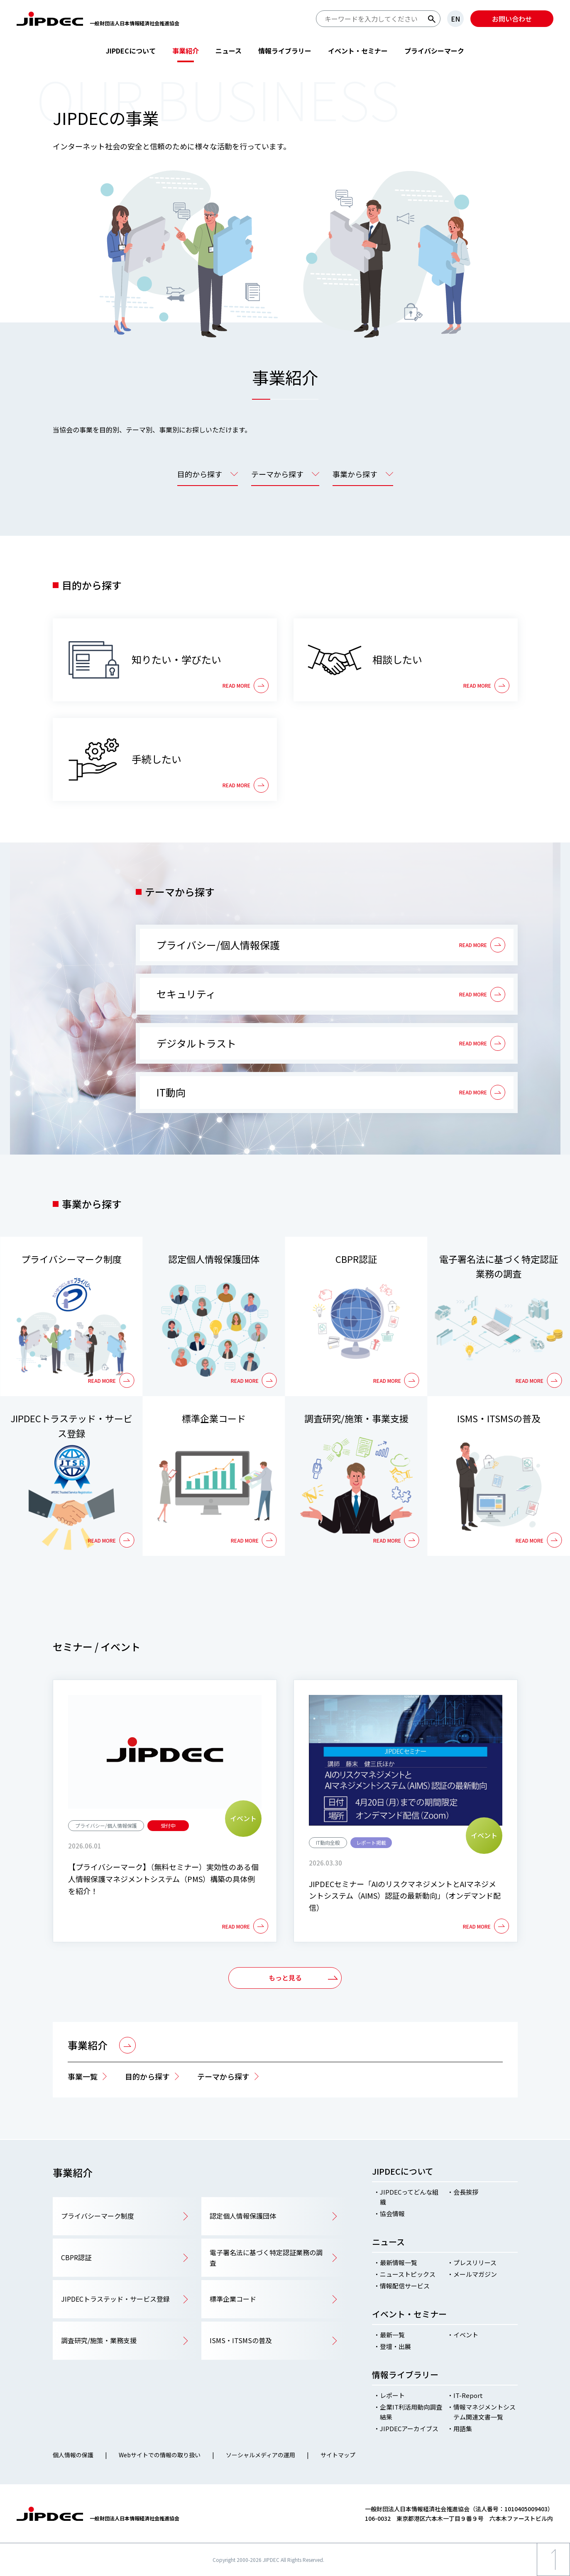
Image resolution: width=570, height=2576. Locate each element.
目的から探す (147, 2076)
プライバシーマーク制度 (71, 1258)
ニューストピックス (407, 2274)
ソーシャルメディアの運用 (260, 2455)
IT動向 (171, 1092)
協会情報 (392, 2213)
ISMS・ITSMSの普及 (499, 1418)
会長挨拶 (465, 2192)
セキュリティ (186, 993)
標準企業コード (214, 1418)
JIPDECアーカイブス (409, 2428)
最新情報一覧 (398, 2262)
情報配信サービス (405, 2285)
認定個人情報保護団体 (213, 1258)
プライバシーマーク (434, 51)
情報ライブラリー (284, 51)
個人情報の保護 (73, 2455)
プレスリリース (475, 2262)
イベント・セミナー (358, 51)
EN (455, 19)
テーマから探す (223, 2076)
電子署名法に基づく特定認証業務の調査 (498, 1266)
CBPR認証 (356, 1258)
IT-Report (468, 2395)
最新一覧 (392, 2334)
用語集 (462, 2428)
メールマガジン (475, 2274)
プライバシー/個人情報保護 (218, 945)
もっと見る (285, 1978)
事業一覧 (83, 2076)
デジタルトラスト (196, 1043)
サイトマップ (337, 2455)
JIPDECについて (131, 51)
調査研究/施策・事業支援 (356, 1418)
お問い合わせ (512, 19)
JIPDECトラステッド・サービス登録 (71, 1425)
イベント (465, 2334)
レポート (392, 2395)
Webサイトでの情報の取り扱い (160, 2455)
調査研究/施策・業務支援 (99, 2340)
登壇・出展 (395, 2346)
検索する (431, 19)
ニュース (228, 51)
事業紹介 (185, 51)
